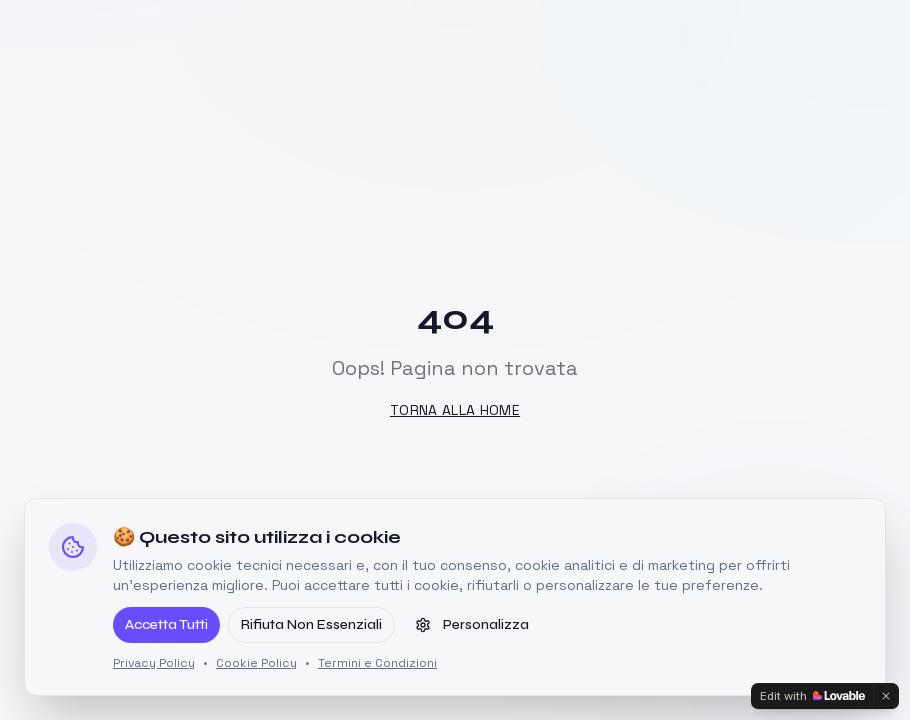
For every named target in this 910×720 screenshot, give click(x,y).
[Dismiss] (886, 696)
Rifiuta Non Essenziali (311, 624)
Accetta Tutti (166, 624)
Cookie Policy (256, 663)
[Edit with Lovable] (812, 696)
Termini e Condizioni (377, 663)
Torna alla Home (455, 410)
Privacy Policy (154, 663)
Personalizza (472, 624)
